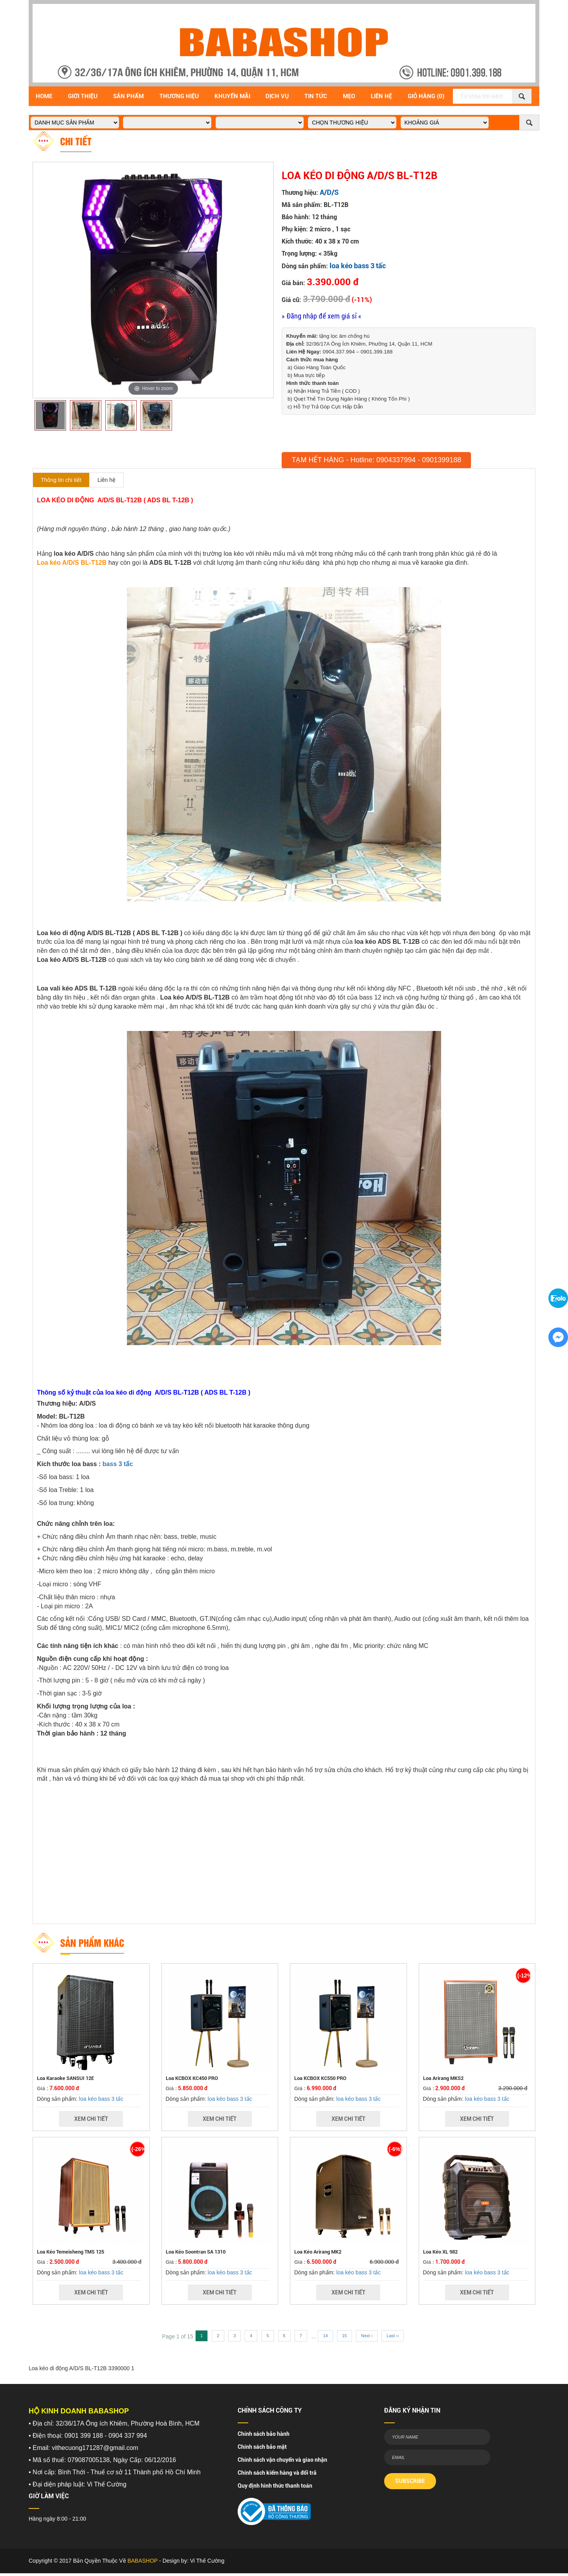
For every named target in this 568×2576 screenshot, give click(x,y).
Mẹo (349, 96)
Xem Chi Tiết (91, 2119)
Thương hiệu (179, 96)
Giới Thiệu (82, 96)
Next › (366, 2335)
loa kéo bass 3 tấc (358, 266)
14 (325, 2335)
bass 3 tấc (118, 1464)
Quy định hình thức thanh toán (275, 2486)
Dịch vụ (277, 96)
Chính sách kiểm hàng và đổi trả (277, 2473)
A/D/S (329, 192)
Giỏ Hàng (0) (426, 96)
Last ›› (393, 2335)
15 (344, 2335)
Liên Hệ (381, 96)
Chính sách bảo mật (262, 2447)
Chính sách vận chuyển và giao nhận (282, 2460)
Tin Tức (315, 96)
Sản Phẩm (128, 96)
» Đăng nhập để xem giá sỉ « (321, 315)
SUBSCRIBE (410, 2481)
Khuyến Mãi (232, 96)
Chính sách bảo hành (263, 2434)
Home (44, 96)
